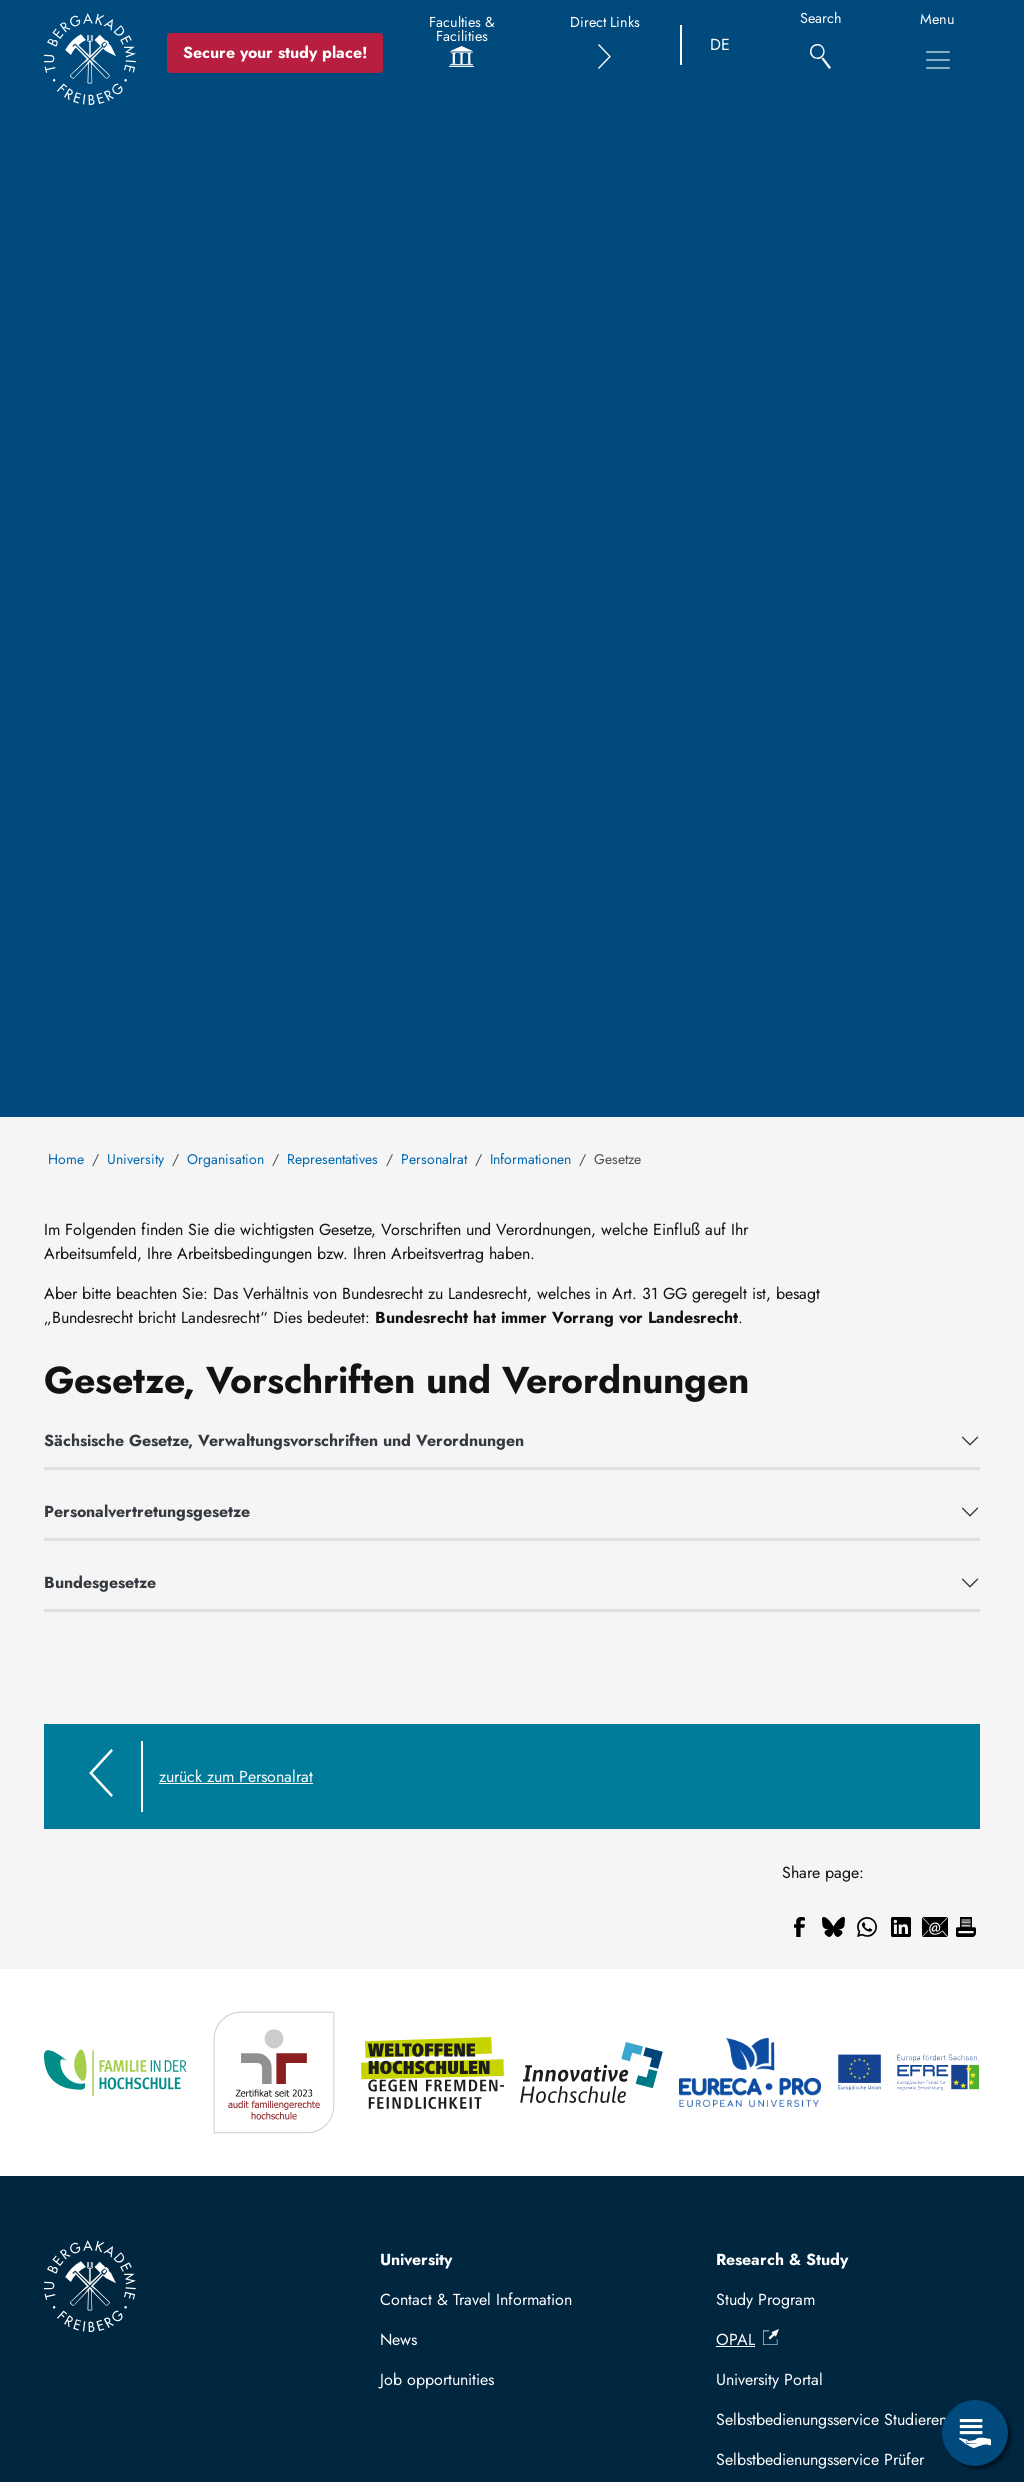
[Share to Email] (935, 1927)
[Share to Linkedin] (901, 1927)
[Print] (966, 1927)
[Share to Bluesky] (833, 1927)
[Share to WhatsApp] (867, 1927)
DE (720, 44)
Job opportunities (437, 2379)
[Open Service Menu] (975, 2433)
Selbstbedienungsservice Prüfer (820, 2459)
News (398, 2339)
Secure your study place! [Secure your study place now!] (275, 52)
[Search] (820, 45)
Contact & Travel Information (476, 2299)
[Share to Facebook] (799, 1927)
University (135, 1159)
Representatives (332, 1159)
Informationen (530, 1159)
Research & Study (782, 2259)
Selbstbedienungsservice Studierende (840, 2419)
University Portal (769, 2379)
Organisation (225, 1159)
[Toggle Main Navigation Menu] (938, 60)
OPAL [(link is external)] (747, 2339)
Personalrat (434, 1159)
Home (66, 1159)
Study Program (765, 2299)
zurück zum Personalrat (236, 1776)
